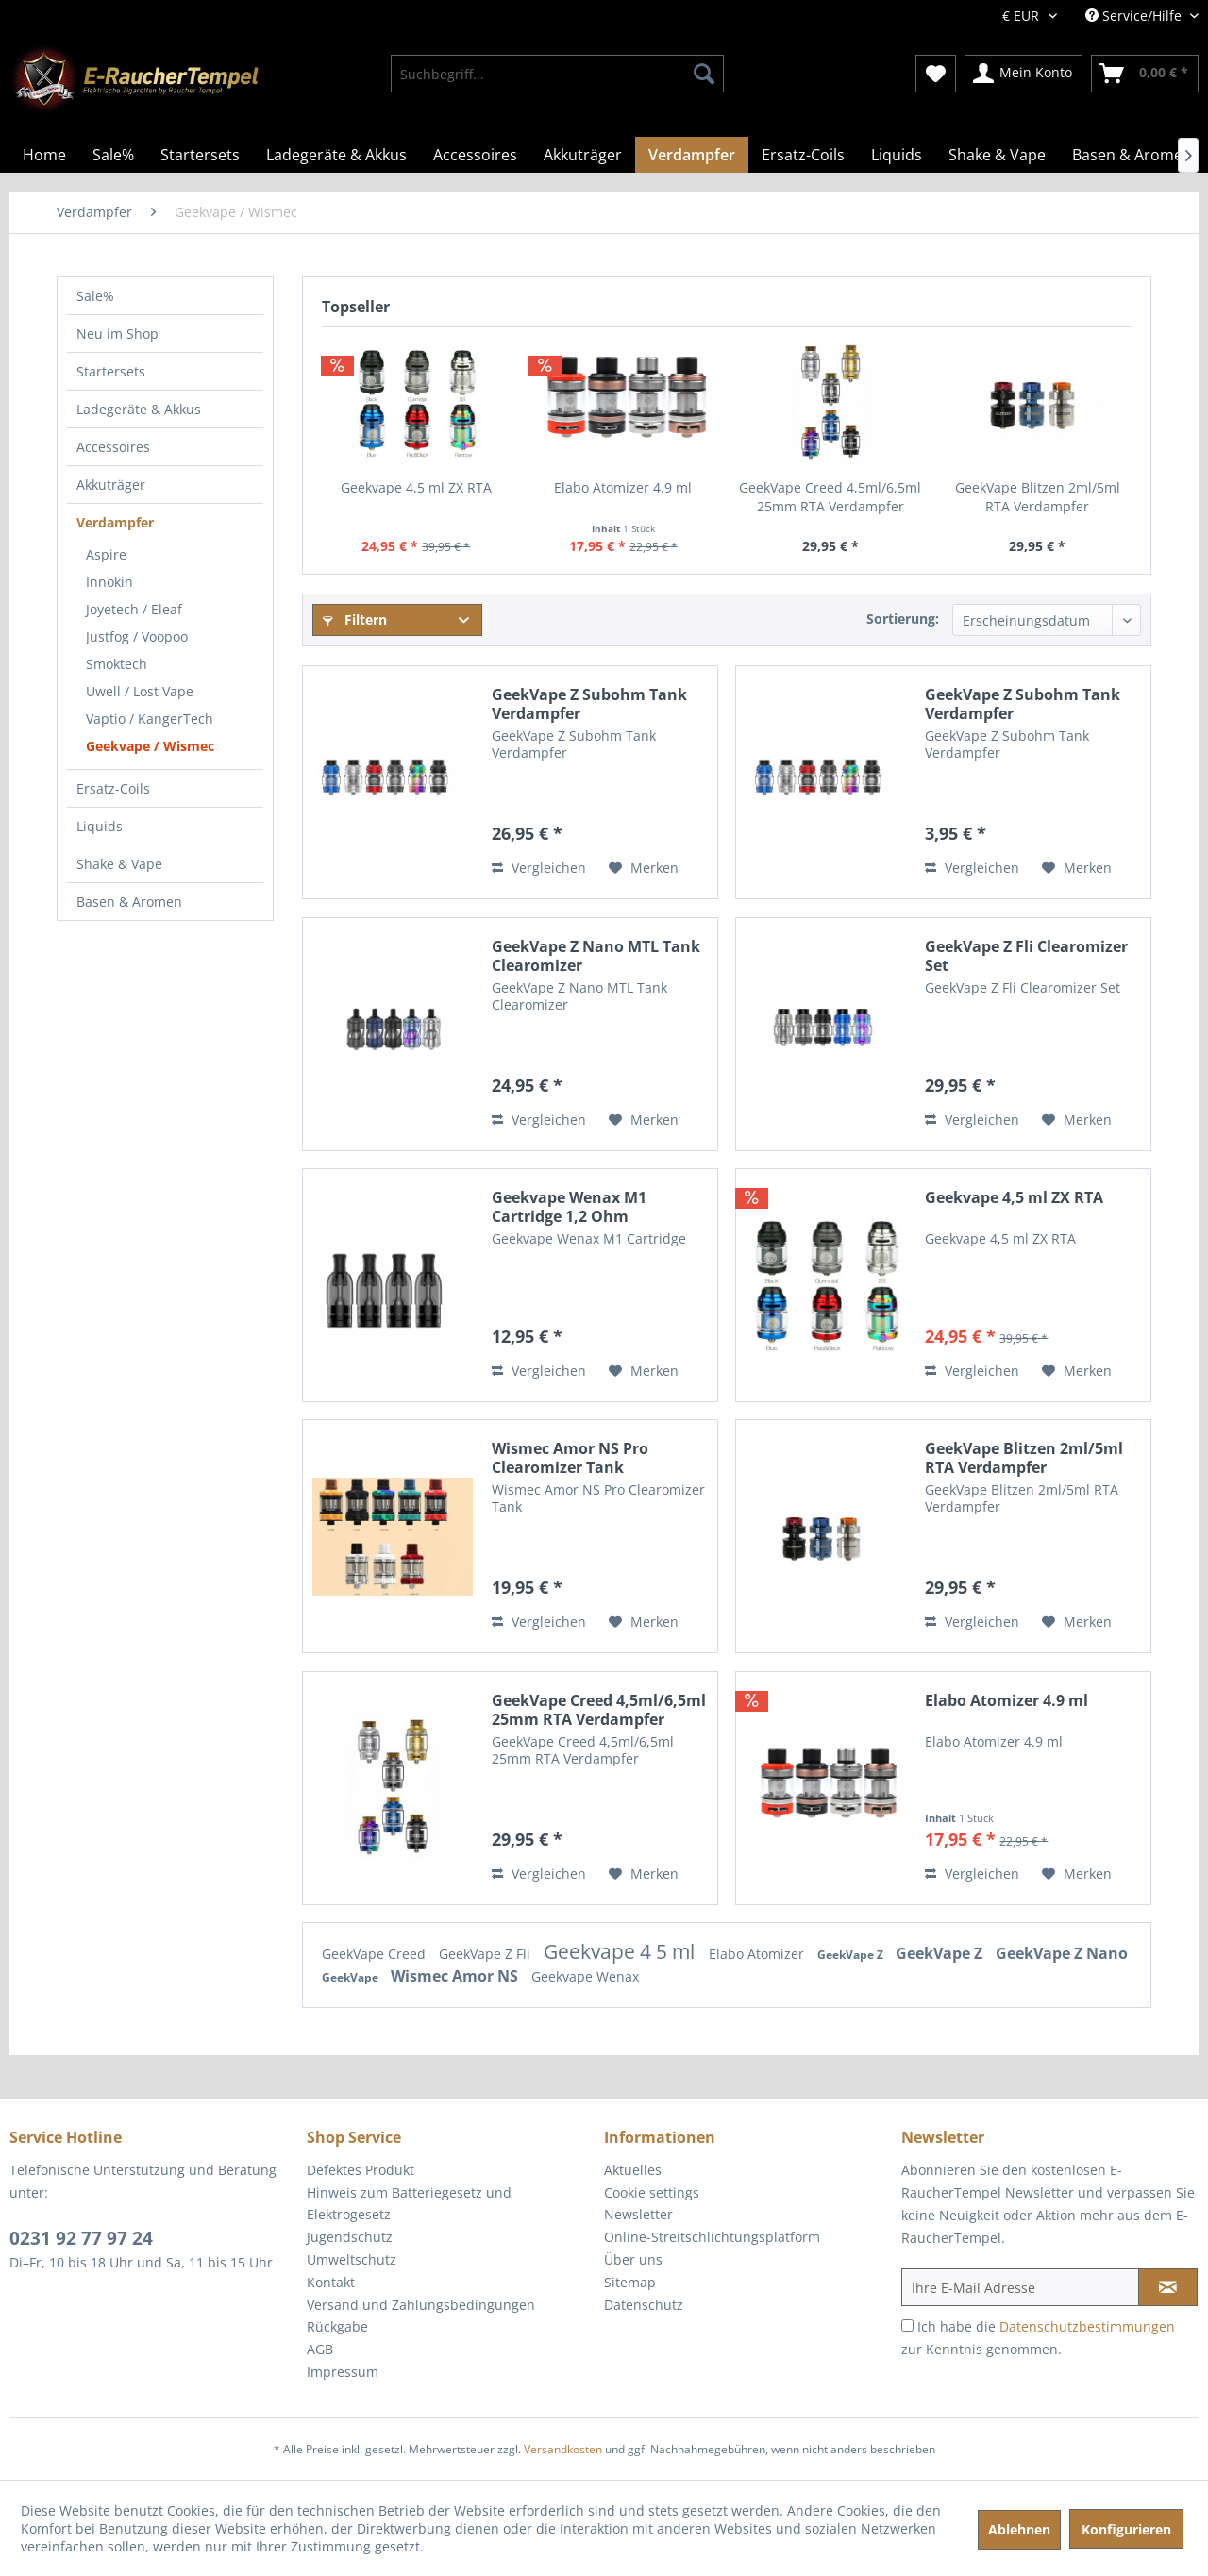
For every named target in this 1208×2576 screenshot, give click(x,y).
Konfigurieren (1126, 2529)
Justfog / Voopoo (137, 636)
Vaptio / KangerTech (149, 719)
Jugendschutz (350, 2237)
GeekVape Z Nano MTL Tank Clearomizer (596, 956)
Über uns (633, 2259)
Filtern (355, 619)
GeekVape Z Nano (1062, 1953)
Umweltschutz (351, 2259)
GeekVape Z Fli (486, 1954)
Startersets (110, 371)
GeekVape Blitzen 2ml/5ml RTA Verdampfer (1037, 496)
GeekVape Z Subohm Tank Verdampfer (589, 704)
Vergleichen (539, 868)
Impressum (342, 2372)
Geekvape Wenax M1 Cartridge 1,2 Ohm (569, 1207)
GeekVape (351, 1977)
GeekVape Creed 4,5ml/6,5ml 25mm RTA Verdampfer (830, 496)
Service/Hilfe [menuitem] (1135, 16)
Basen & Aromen (129, 902)
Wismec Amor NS (456, 1975)
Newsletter (638, 2214)
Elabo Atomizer (758, 1954)
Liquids (99, 826)
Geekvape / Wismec (150, 746)
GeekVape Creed (375, 1954)
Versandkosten (563, 2449)
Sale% (95, 296)
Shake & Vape (119, 864)
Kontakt (331, 2282)
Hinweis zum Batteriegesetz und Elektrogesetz (409, 2203)
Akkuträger (110, 484)
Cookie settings (651, 2192)
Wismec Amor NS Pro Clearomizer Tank (570, 1458)
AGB (320, 2349)
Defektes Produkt (360, 2170)
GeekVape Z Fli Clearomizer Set (1026, 956)
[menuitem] (557, 73)
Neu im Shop (117, 334)
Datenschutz (643, 2305)
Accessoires (113, 447)
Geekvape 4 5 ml (621, 1951)
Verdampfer (115, 522)
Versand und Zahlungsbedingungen (421, 2305)
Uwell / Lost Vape (139, 691)
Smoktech (116, 664)
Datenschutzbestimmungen (1087, 2326)
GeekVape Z (851, 1955)
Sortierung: (902, 618)
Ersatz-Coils (113, 788)
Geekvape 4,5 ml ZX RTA (416, 487)
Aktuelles (633, 2170)
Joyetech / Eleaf (134, 609)
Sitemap (630, 2282)
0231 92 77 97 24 (81, 2238)
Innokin (109, 582)
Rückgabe (337, 2326)
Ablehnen (1019, 2529)
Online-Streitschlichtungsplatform (712, 2237)
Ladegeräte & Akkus (138, 409)
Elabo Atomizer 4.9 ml (623, 487)
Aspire (106, 554)
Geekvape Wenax (585, 1976)
